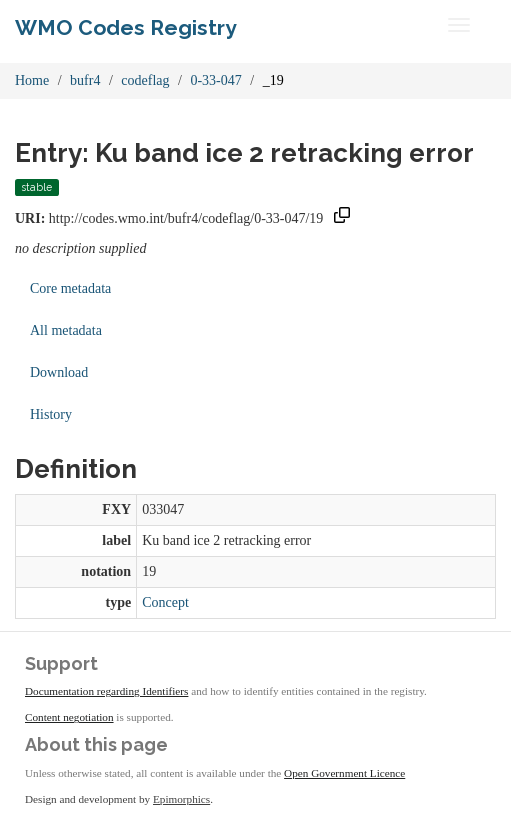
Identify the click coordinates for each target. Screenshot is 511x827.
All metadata (66, 330)
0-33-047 (215, 80)
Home (32, 80)
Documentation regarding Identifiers (106, 691)
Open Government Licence (344, 773)
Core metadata (70, 288)
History (51, 414)
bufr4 (85, 80)
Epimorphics (181, 799)
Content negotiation (69, 717)
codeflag (145, 80)
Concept (165, 602)
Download (59, 372)
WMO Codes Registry (126, 27)
